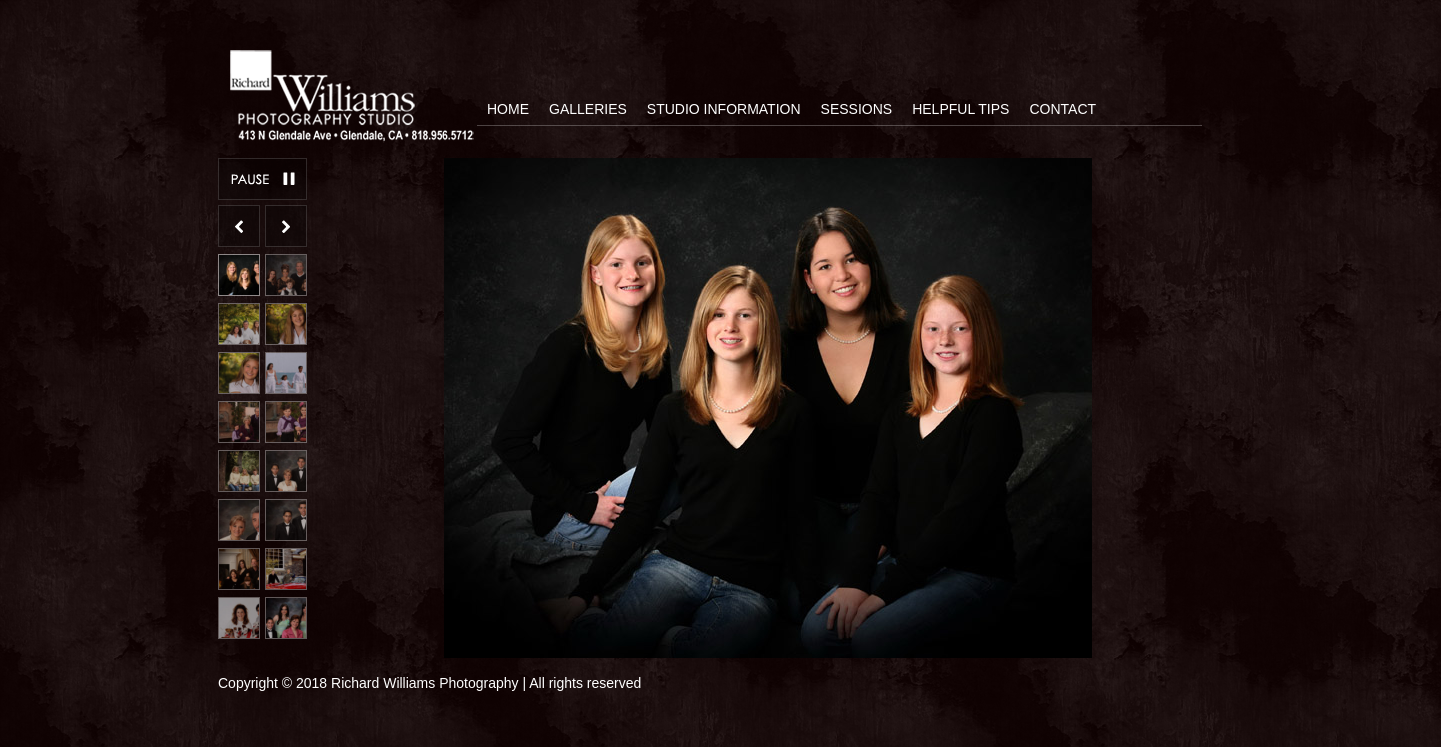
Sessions (857, 109)
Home (508, 109)
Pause (262, 179)
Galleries (588, 109)
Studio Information (724, 109)
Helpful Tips (960, 109)
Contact (1062, 109)
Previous (239, 226)
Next (286, 226)
